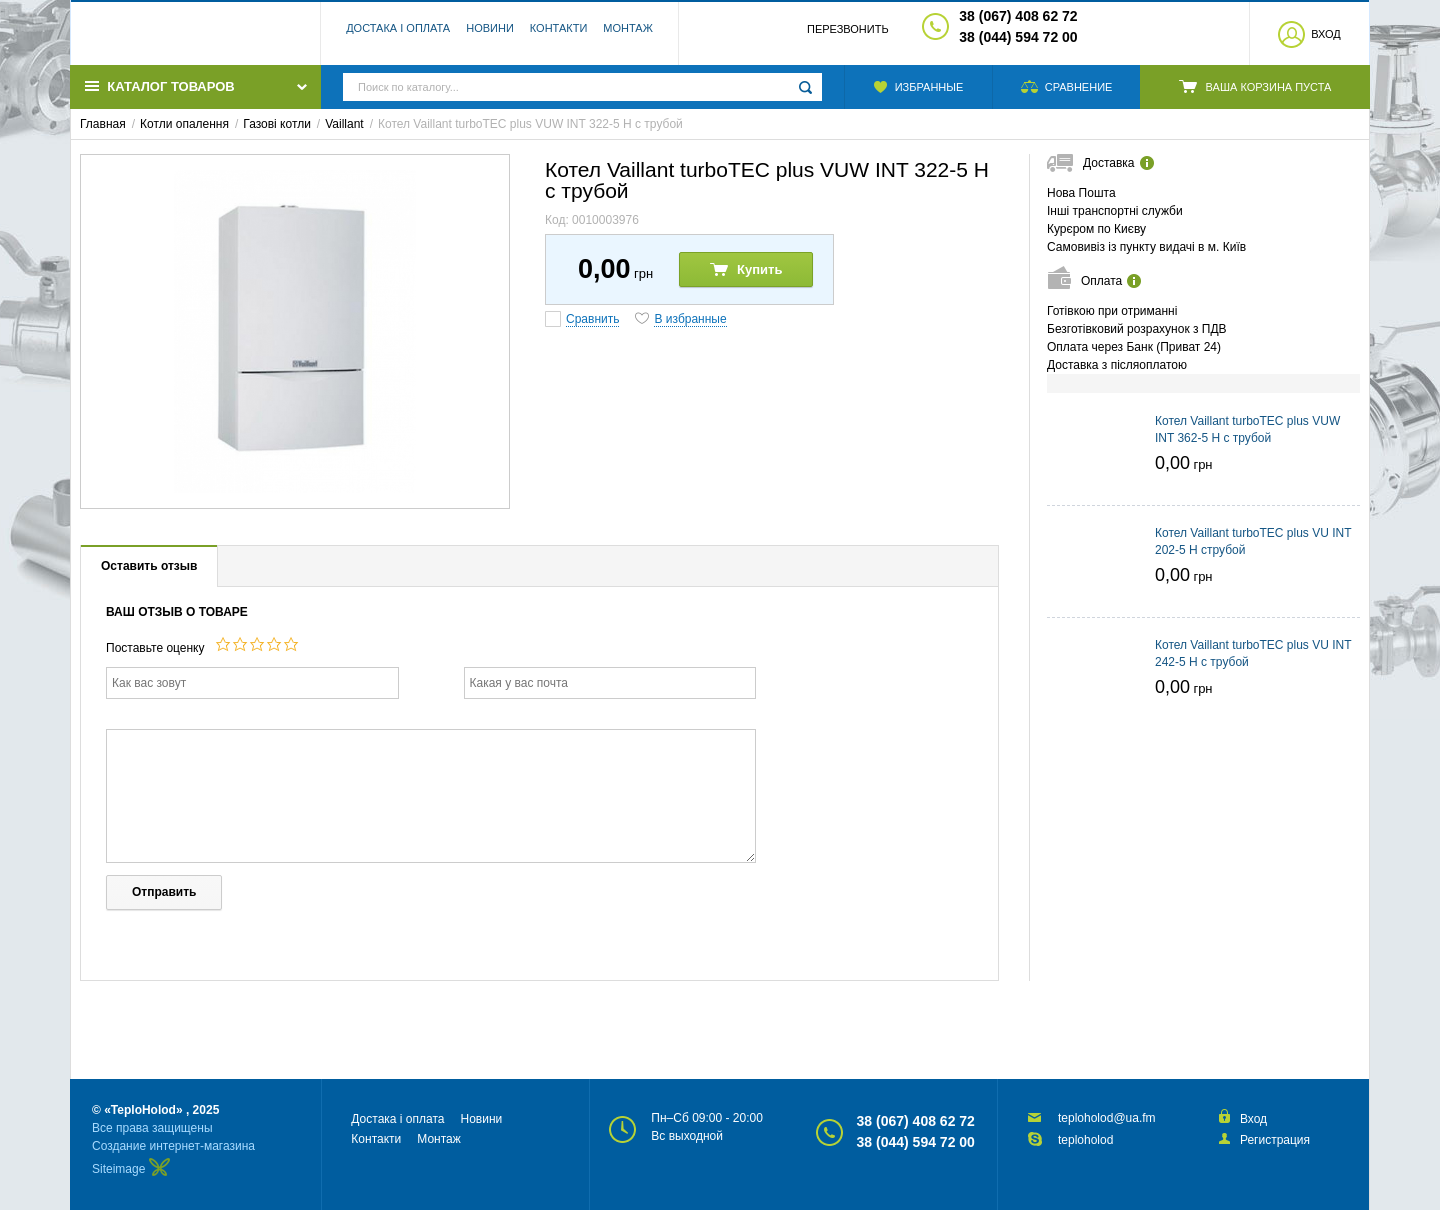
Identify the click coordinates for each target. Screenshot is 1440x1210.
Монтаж (628, 35)
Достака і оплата (398, 35)
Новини (490, 35)
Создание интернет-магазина (173, 1146)
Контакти (559, 35)
